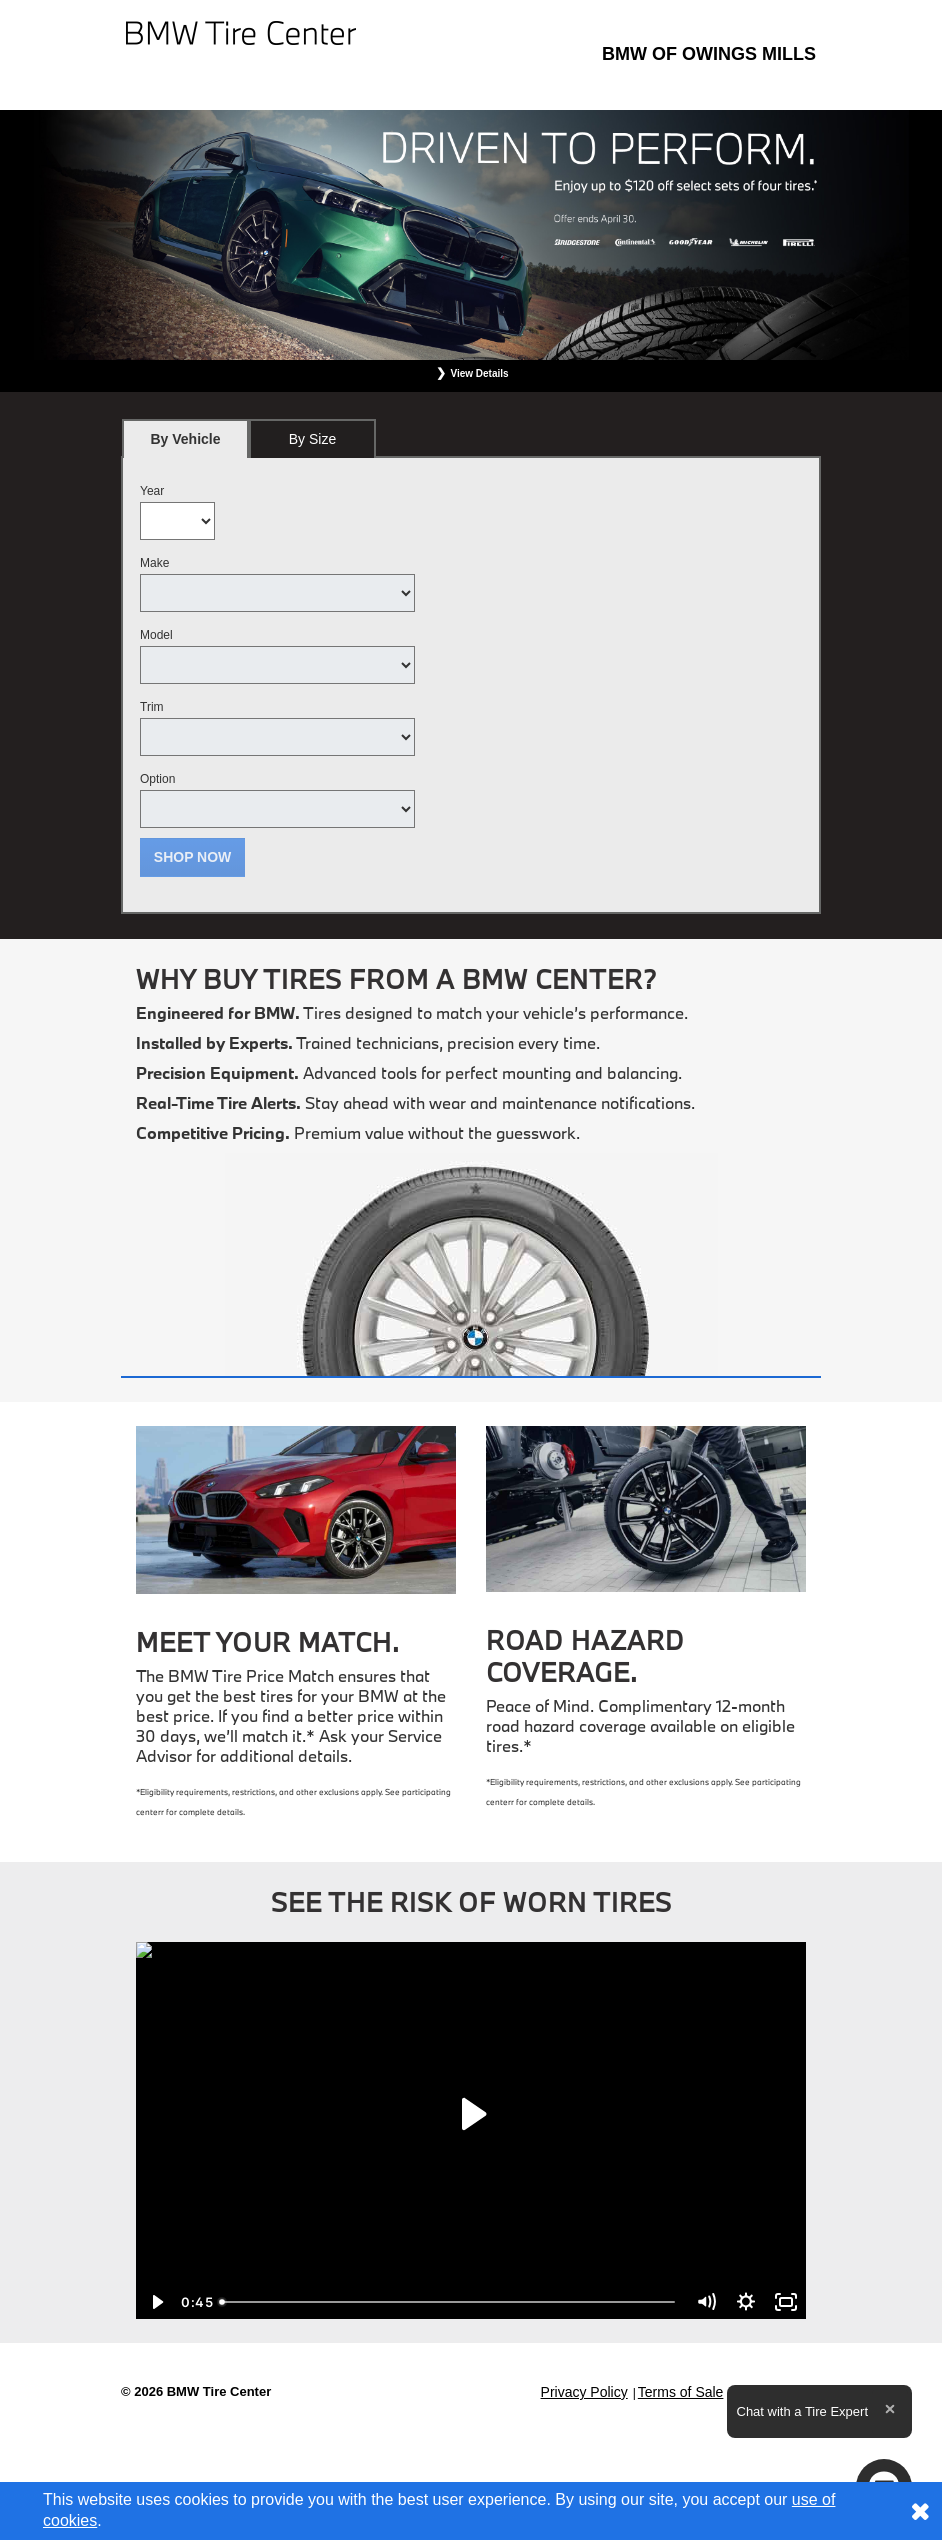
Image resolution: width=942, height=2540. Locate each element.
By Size (312, 439)
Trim (152, 707)
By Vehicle (185, 444)
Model (156, 635)
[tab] (185, 438)
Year (152, 491)
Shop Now (193, 857)
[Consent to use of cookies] (920, 2511)
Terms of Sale (681, 2392)
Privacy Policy (584, 2392)
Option (157, 779)
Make (154, 563)
